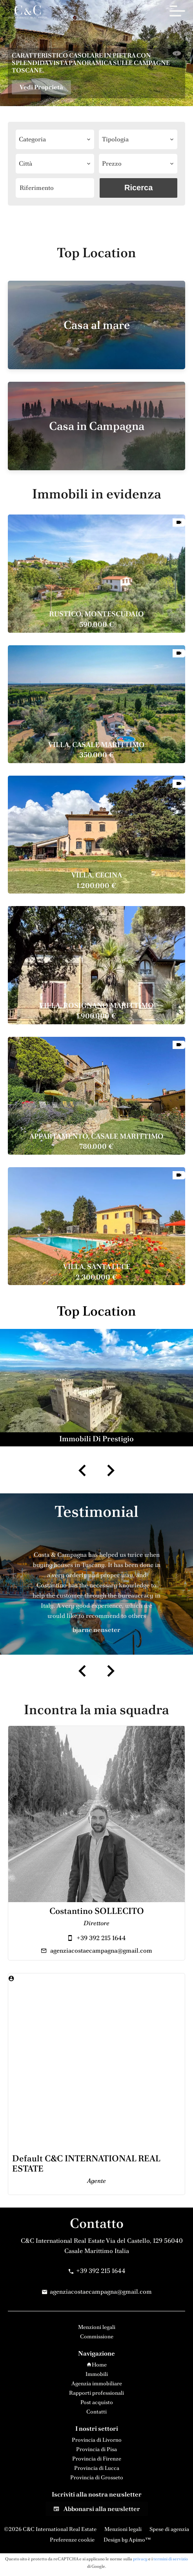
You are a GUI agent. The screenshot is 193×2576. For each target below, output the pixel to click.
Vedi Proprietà (41, 87)
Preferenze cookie (72, 2539)
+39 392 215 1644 (101, 1938)
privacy (140, 2559)
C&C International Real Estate (63, 2241)
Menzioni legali (123, 2529)
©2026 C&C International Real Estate (50, 2529)
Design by (126, 2539)
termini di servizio (170, 2559)
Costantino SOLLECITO (96, 1911)
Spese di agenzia (169, 2529)
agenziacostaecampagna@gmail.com (101, 1950)
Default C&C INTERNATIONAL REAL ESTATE (86, 2164)
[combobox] (55, 139)
